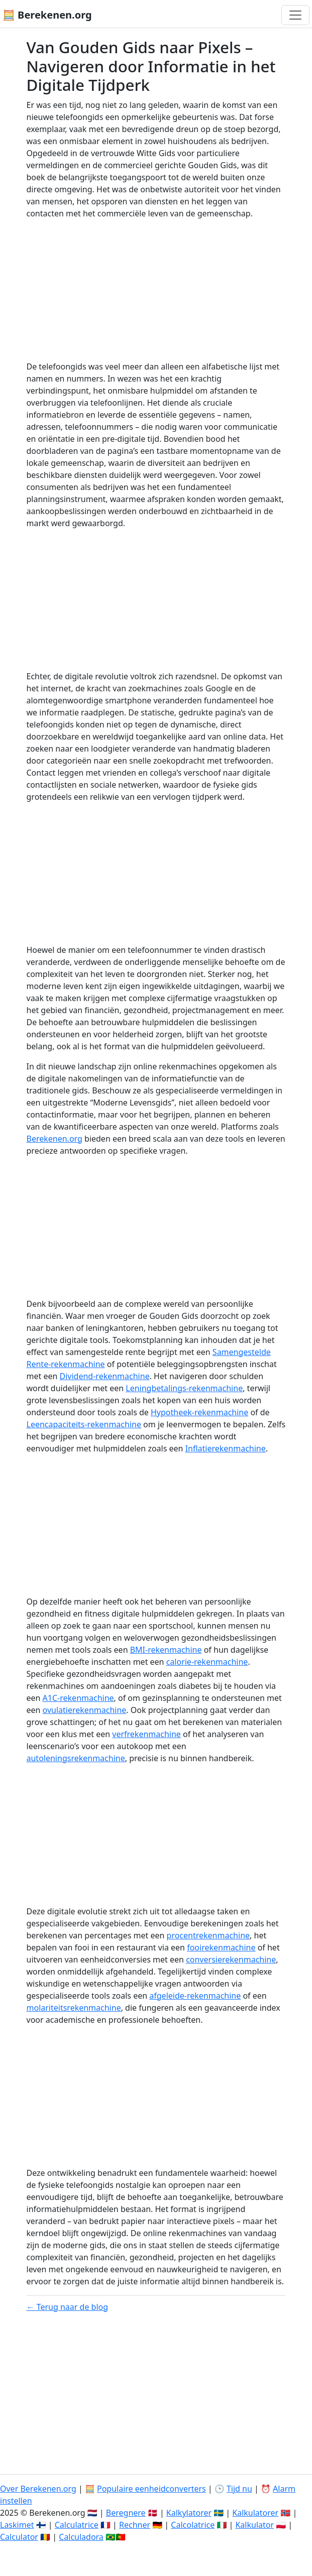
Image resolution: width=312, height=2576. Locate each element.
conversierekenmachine (231, 1959)
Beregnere (126, 2512)
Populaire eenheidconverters (151, 2488)
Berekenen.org (54, 1138)
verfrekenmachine (146, 1734)
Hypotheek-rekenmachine (199, 1412)
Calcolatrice (193, 2524)
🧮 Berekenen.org (47, 15)
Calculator (19, 2536)
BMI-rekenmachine (166, 1649)
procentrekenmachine (208, 1935)
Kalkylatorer (189, 2512)
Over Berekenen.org (38, 2488)
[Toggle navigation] (295, 15)
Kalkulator (254, 2524)
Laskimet (17, 2524)
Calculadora (81, 2536)
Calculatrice (76, 2524)
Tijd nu (239, 2488)
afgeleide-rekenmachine (195, 1995)
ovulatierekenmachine (85, 1709)
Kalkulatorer (255, 2512)
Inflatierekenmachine (225, 1448)
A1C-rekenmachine (78, 1697)
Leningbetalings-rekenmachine (184, 1388)
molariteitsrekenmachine (74, 2007)
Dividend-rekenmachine (105, 1376)
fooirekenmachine (221, 1947)
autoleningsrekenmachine (76, 1758)
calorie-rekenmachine (207, 1661)
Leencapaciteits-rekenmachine (84, 1424)
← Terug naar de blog (68, 2306)
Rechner (134, 2524)
